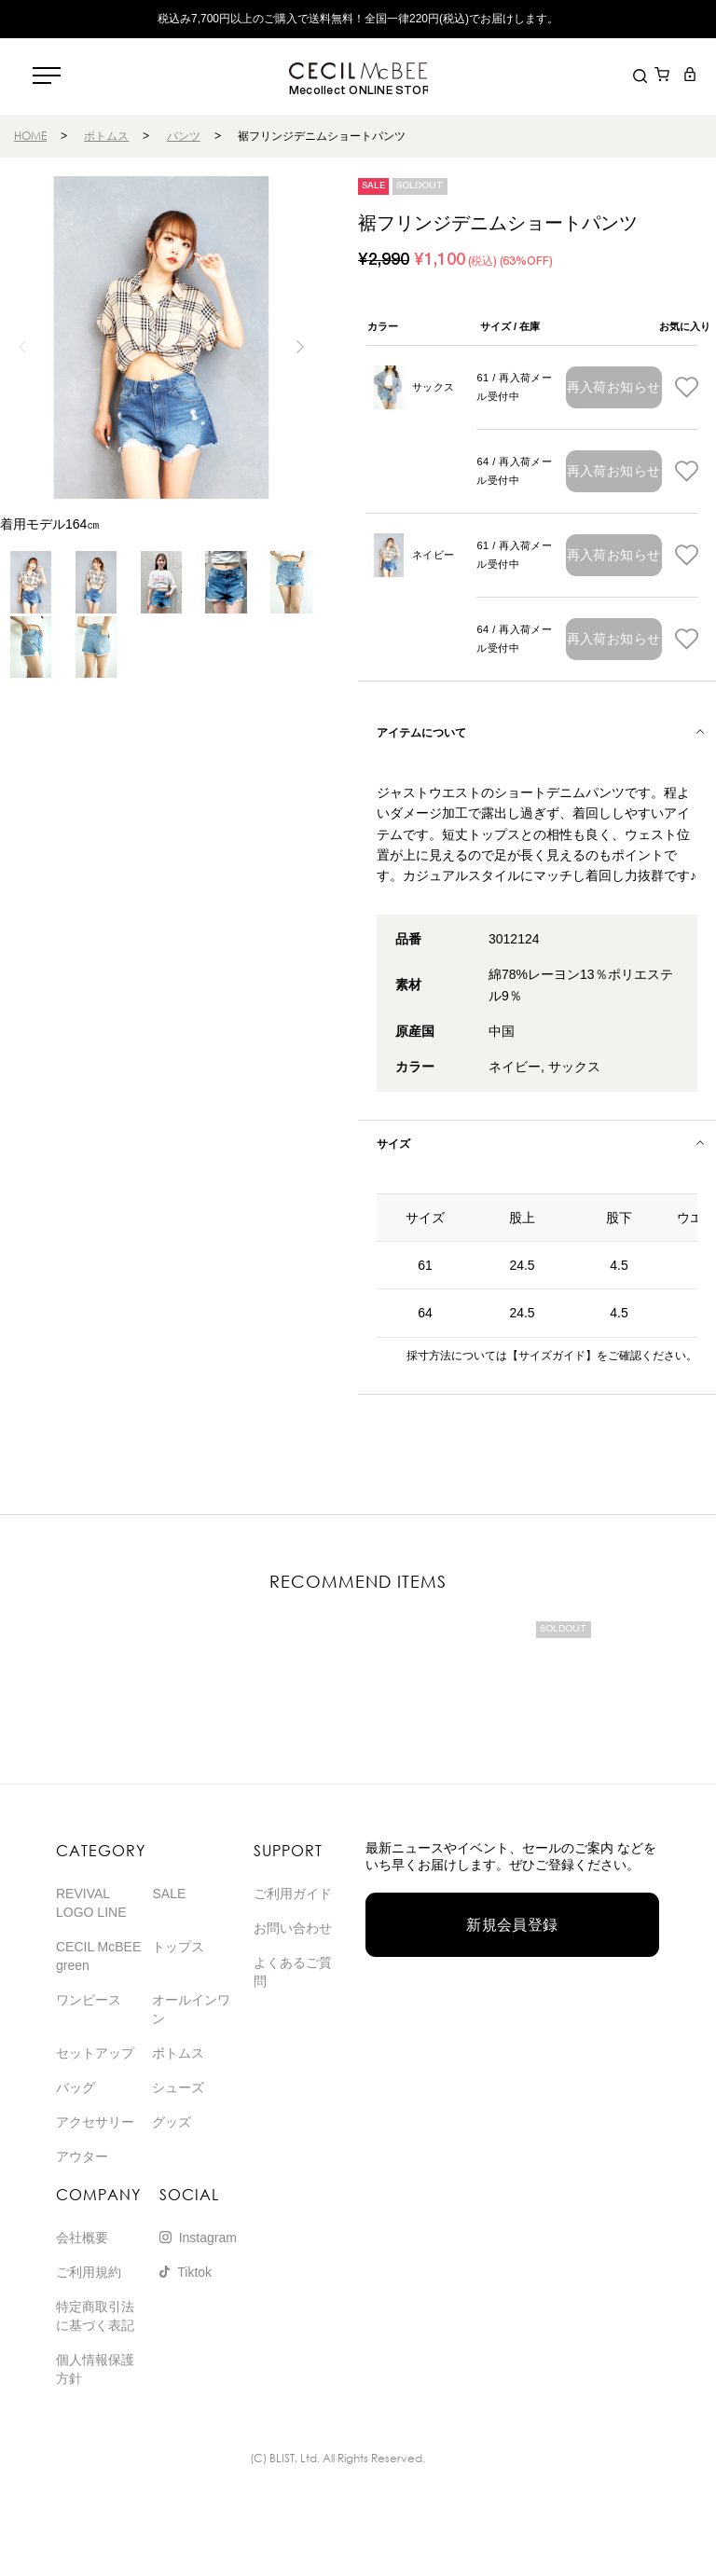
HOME (30, 136)
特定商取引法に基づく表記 (95, 2316)
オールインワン (191, 2009)
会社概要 (82, 2237)
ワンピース (88, 1999)
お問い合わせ (293, 1928)
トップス (178, 1946)
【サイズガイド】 (552, 1355)
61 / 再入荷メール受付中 (514, 387)
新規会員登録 (512, 1925)
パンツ (183, 136)
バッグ (75, 2087)
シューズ (178, 2087)
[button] (300, 346)
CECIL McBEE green (98, 1956)
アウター (82, 2156)
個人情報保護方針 (95, 2369)
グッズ (171, 2122)
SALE (169, 1893)
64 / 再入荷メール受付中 (514, 471)
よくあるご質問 (293, 1972)
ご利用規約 (88, 2272)
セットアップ (95, 2053)
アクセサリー (95, 2122)
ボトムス (106, 136)
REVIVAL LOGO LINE (91, 1903)
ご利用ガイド (293, 1893)
